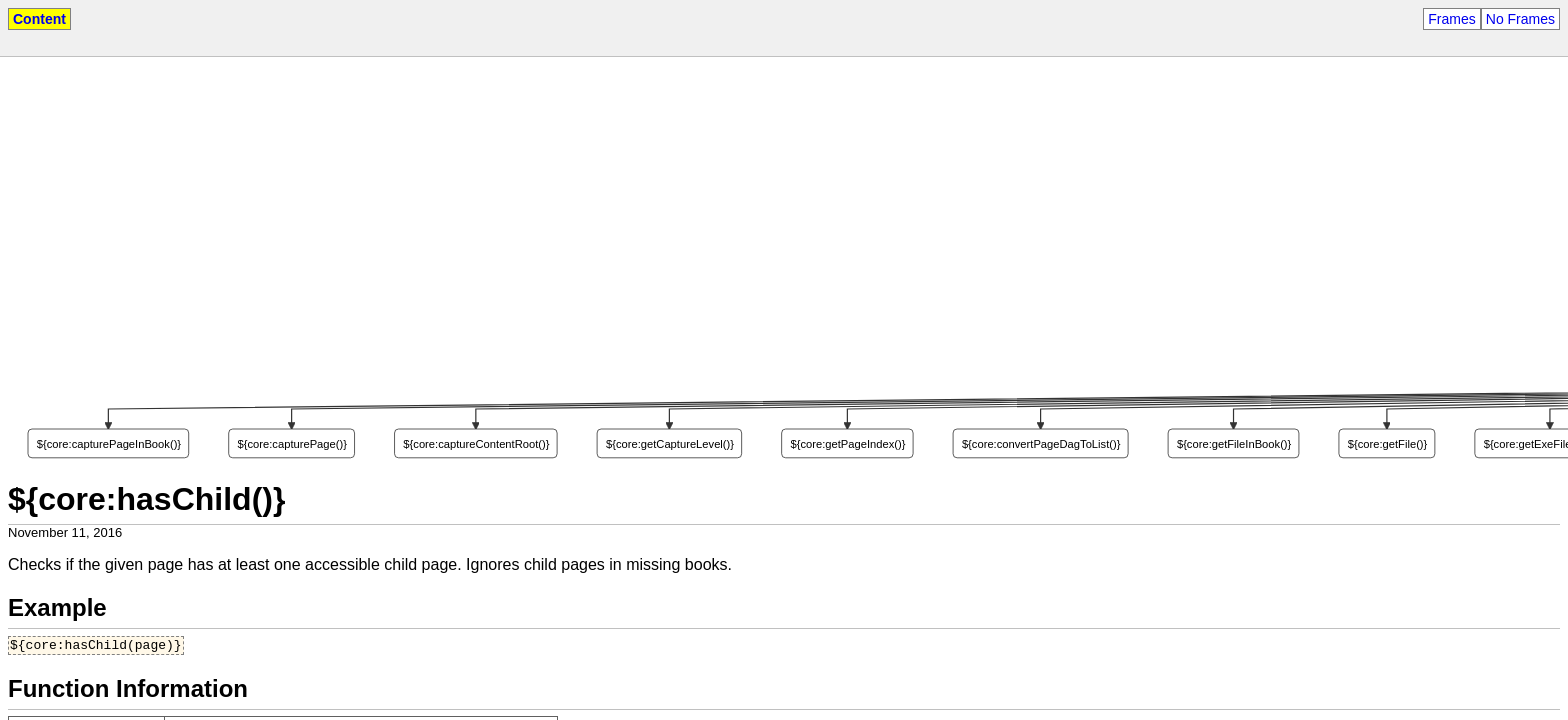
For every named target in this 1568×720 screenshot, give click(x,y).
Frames (1451, 19)
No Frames (1520, 19)
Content (39, 19)
